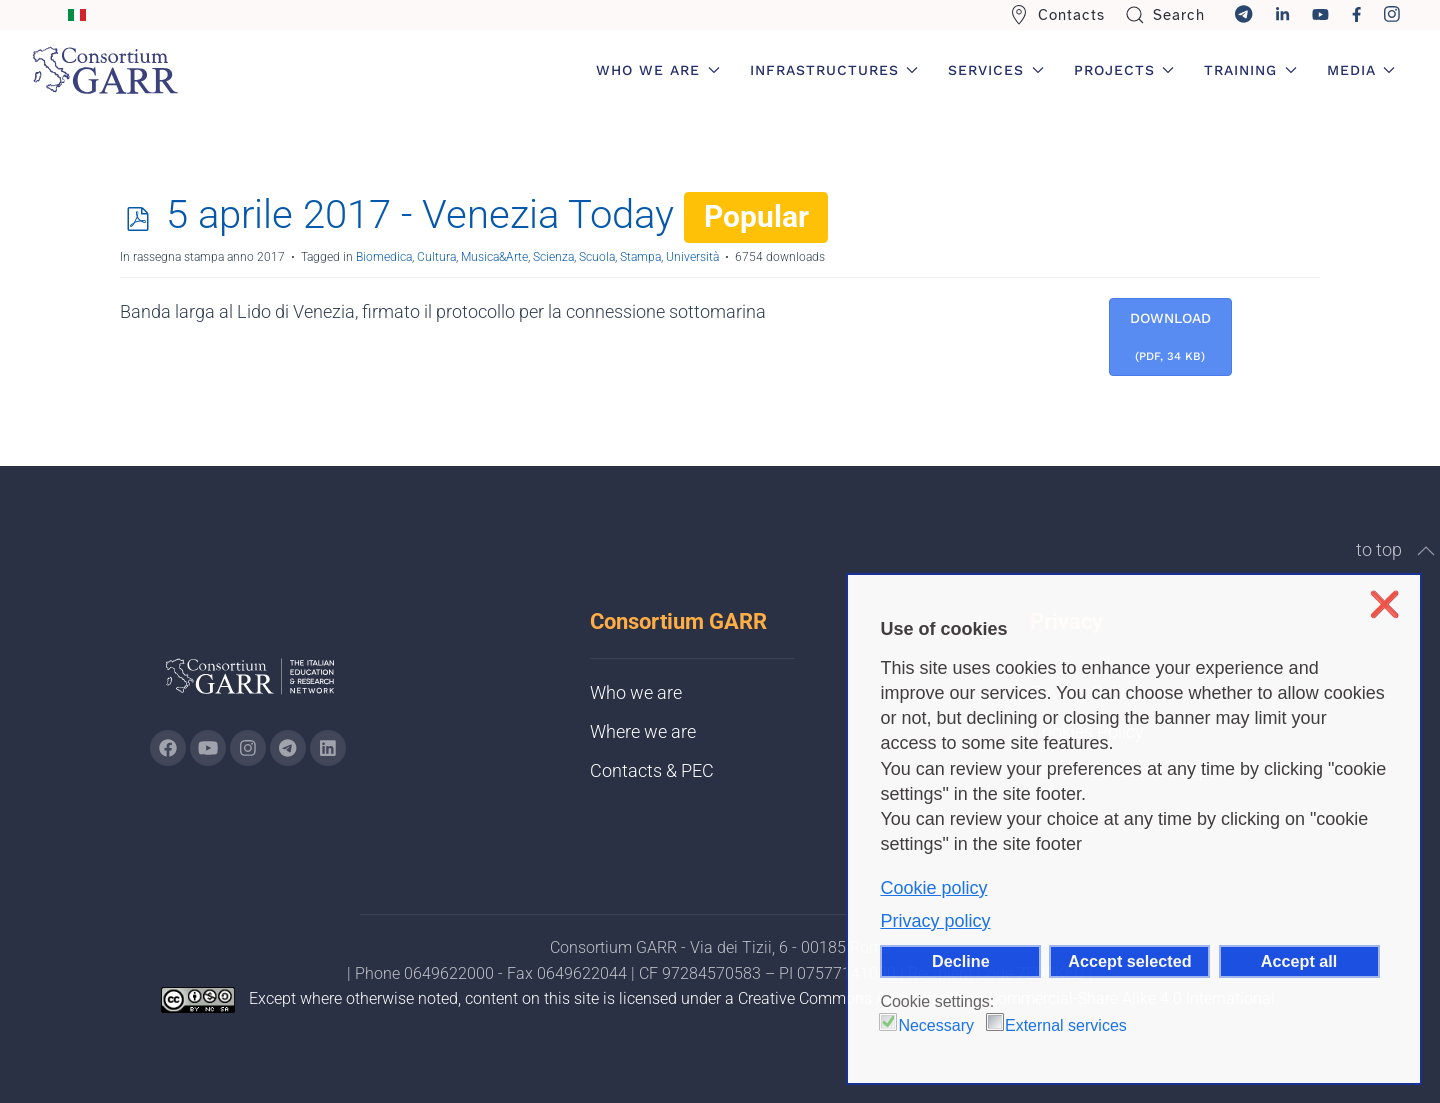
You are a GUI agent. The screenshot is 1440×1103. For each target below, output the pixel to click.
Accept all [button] (1299, 961)
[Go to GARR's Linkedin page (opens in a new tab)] (328, 748)
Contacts (1057, 15)
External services (1066, 1025)
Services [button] (996, 70)
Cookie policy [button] (933, 888)
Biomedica (384, 257)
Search (1165, 15)
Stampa (640, 257)
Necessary (936, 1025)
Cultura (436, 257)
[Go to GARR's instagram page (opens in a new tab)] (248, 748)
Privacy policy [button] (935, 921)
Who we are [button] (658, 70)
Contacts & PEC (652, 770)
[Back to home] (105, 70)
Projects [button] (1124, 70)
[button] (1426, 551)
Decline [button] (961, 961)
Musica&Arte (494, 257)
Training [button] (1250, 70)
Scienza (553, 257)
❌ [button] (1384, 604)
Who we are (636, 692)
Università (692, 257)
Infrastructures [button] (834, 70)
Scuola (597, 257)
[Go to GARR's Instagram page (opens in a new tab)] (168, 748)
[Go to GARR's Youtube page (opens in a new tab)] (208, 748)
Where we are (643, 731)
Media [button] (1361, 70)
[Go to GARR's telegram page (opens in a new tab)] (288, 748)
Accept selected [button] (1129, 961)
